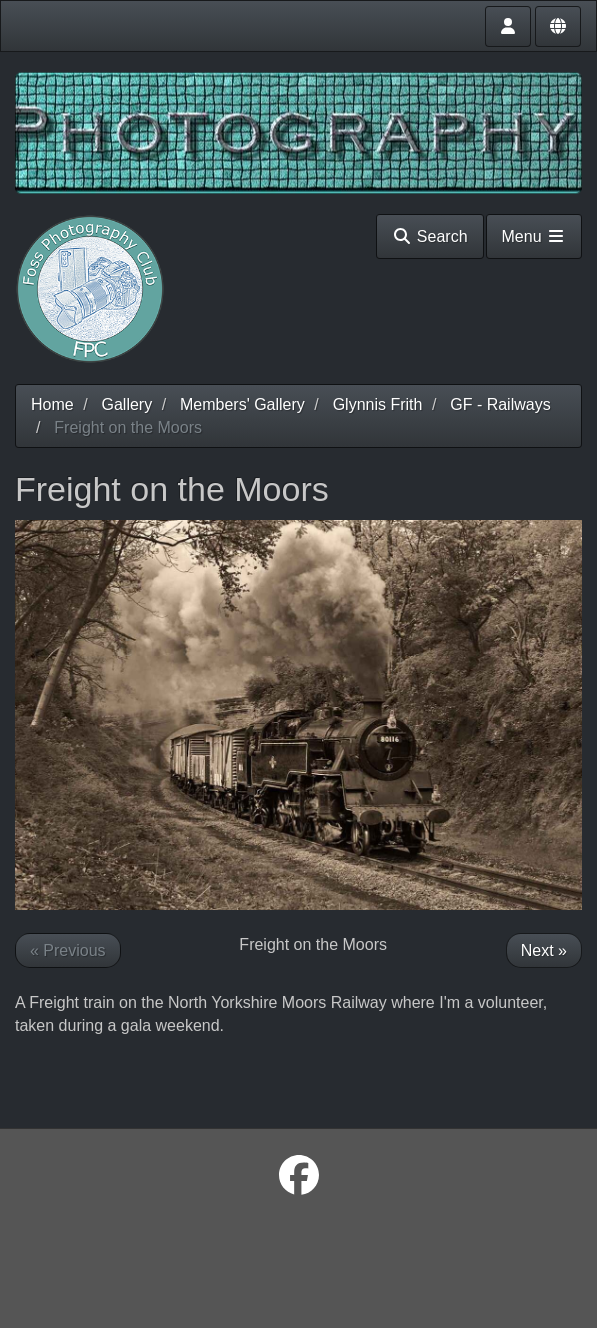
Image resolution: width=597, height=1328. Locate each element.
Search (429, 236)
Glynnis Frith (378, 404)
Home (52, 404)
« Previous (68, 950)
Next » (544, 950)
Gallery (126, 404)
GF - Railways (500, 404)
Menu (534, 236)
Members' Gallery (242, 404)
